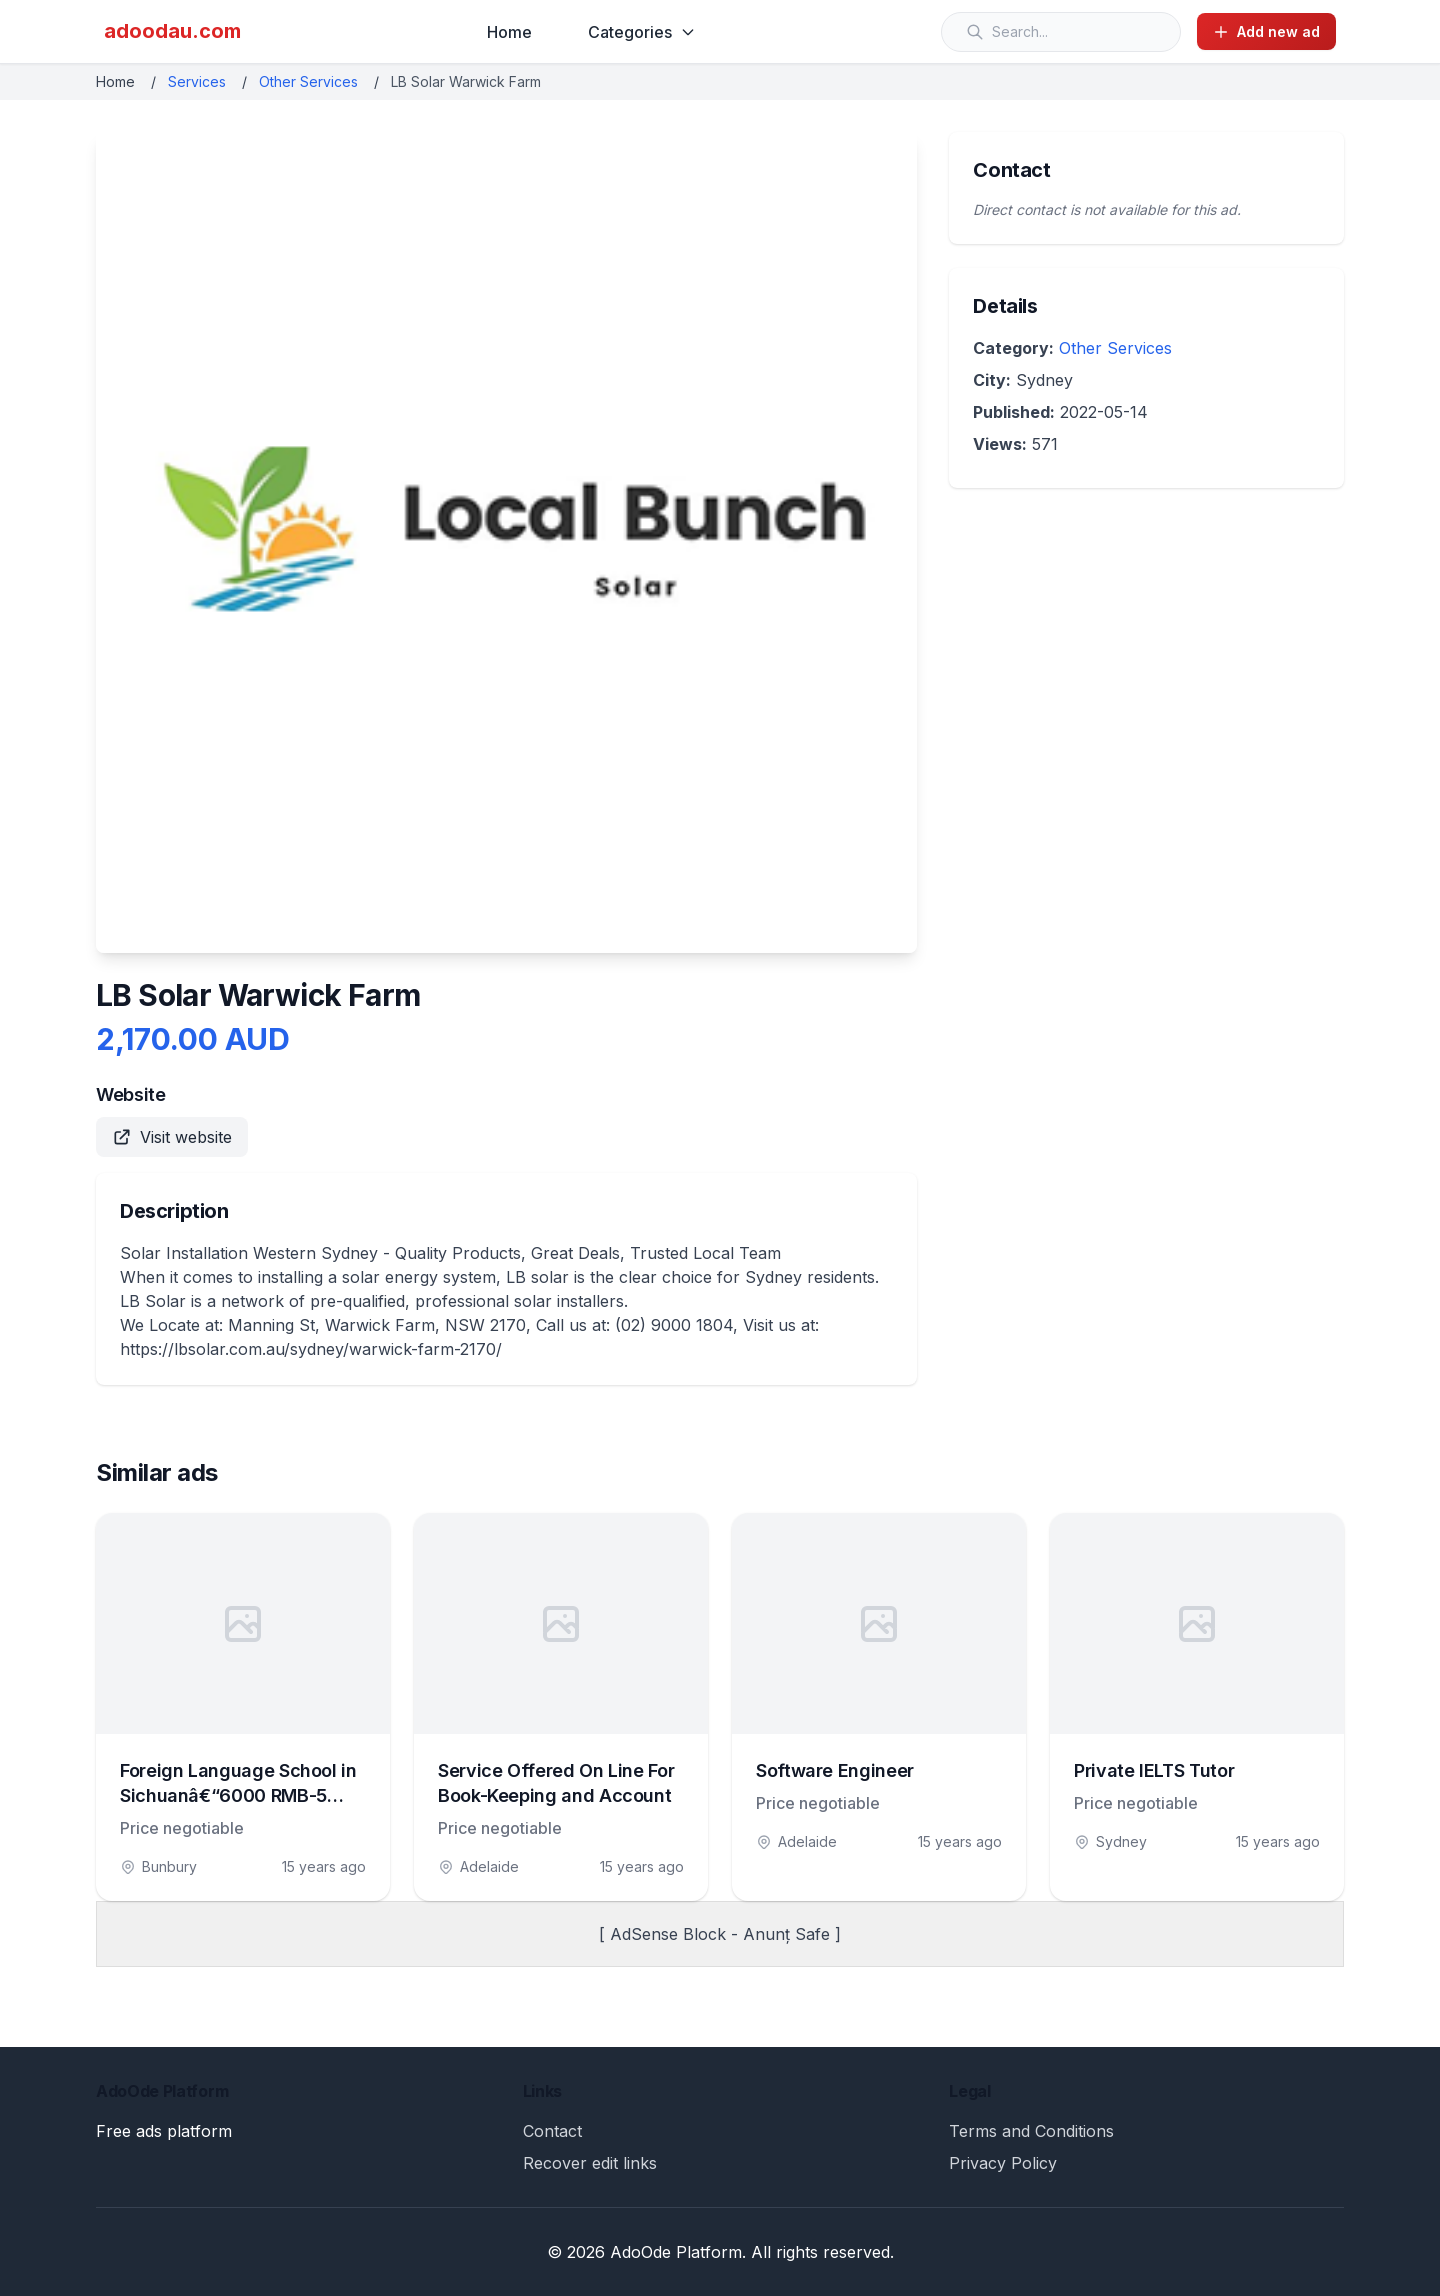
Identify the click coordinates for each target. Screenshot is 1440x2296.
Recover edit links (590, 2163)
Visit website (172, 1137)
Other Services (308, 81)
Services (197, 81)
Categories (642, 32)
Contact (552, 2131)
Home (509, 32)
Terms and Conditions (1031, 2131)
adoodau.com (172, 31)
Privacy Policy (1003, 2163)
